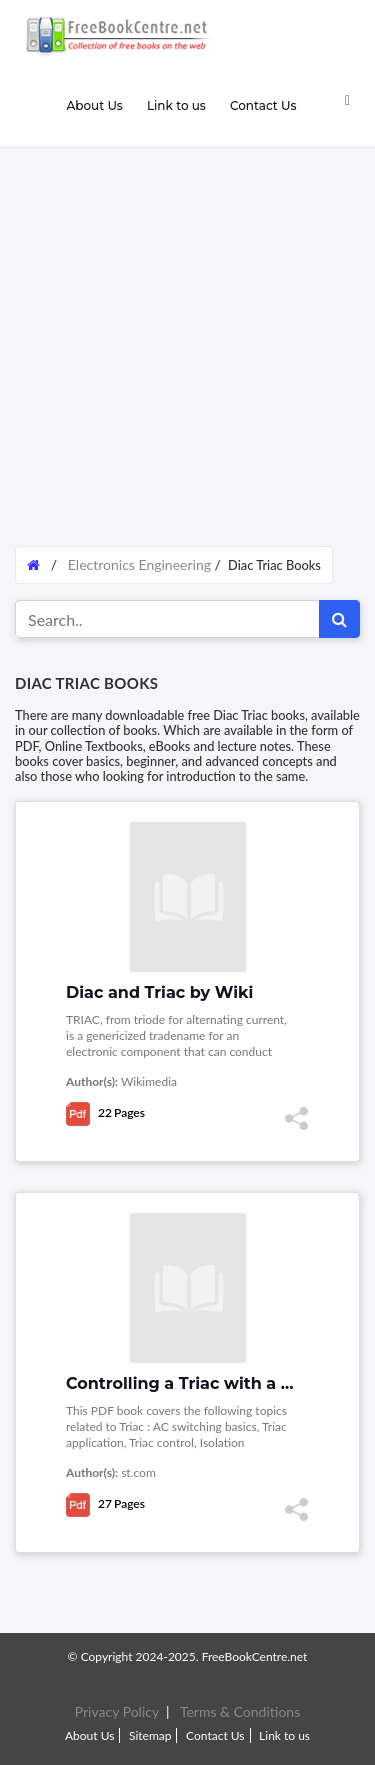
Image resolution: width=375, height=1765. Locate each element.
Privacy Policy (117, 1711)
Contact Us (263, 105)
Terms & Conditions (240, 1711)
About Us (94, 105)
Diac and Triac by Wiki (159, 992)
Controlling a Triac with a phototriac (217, 1383)
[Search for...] (167, 619)
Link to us (176, 105)
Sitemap (150, 1735)
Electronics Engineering (139, 564)
